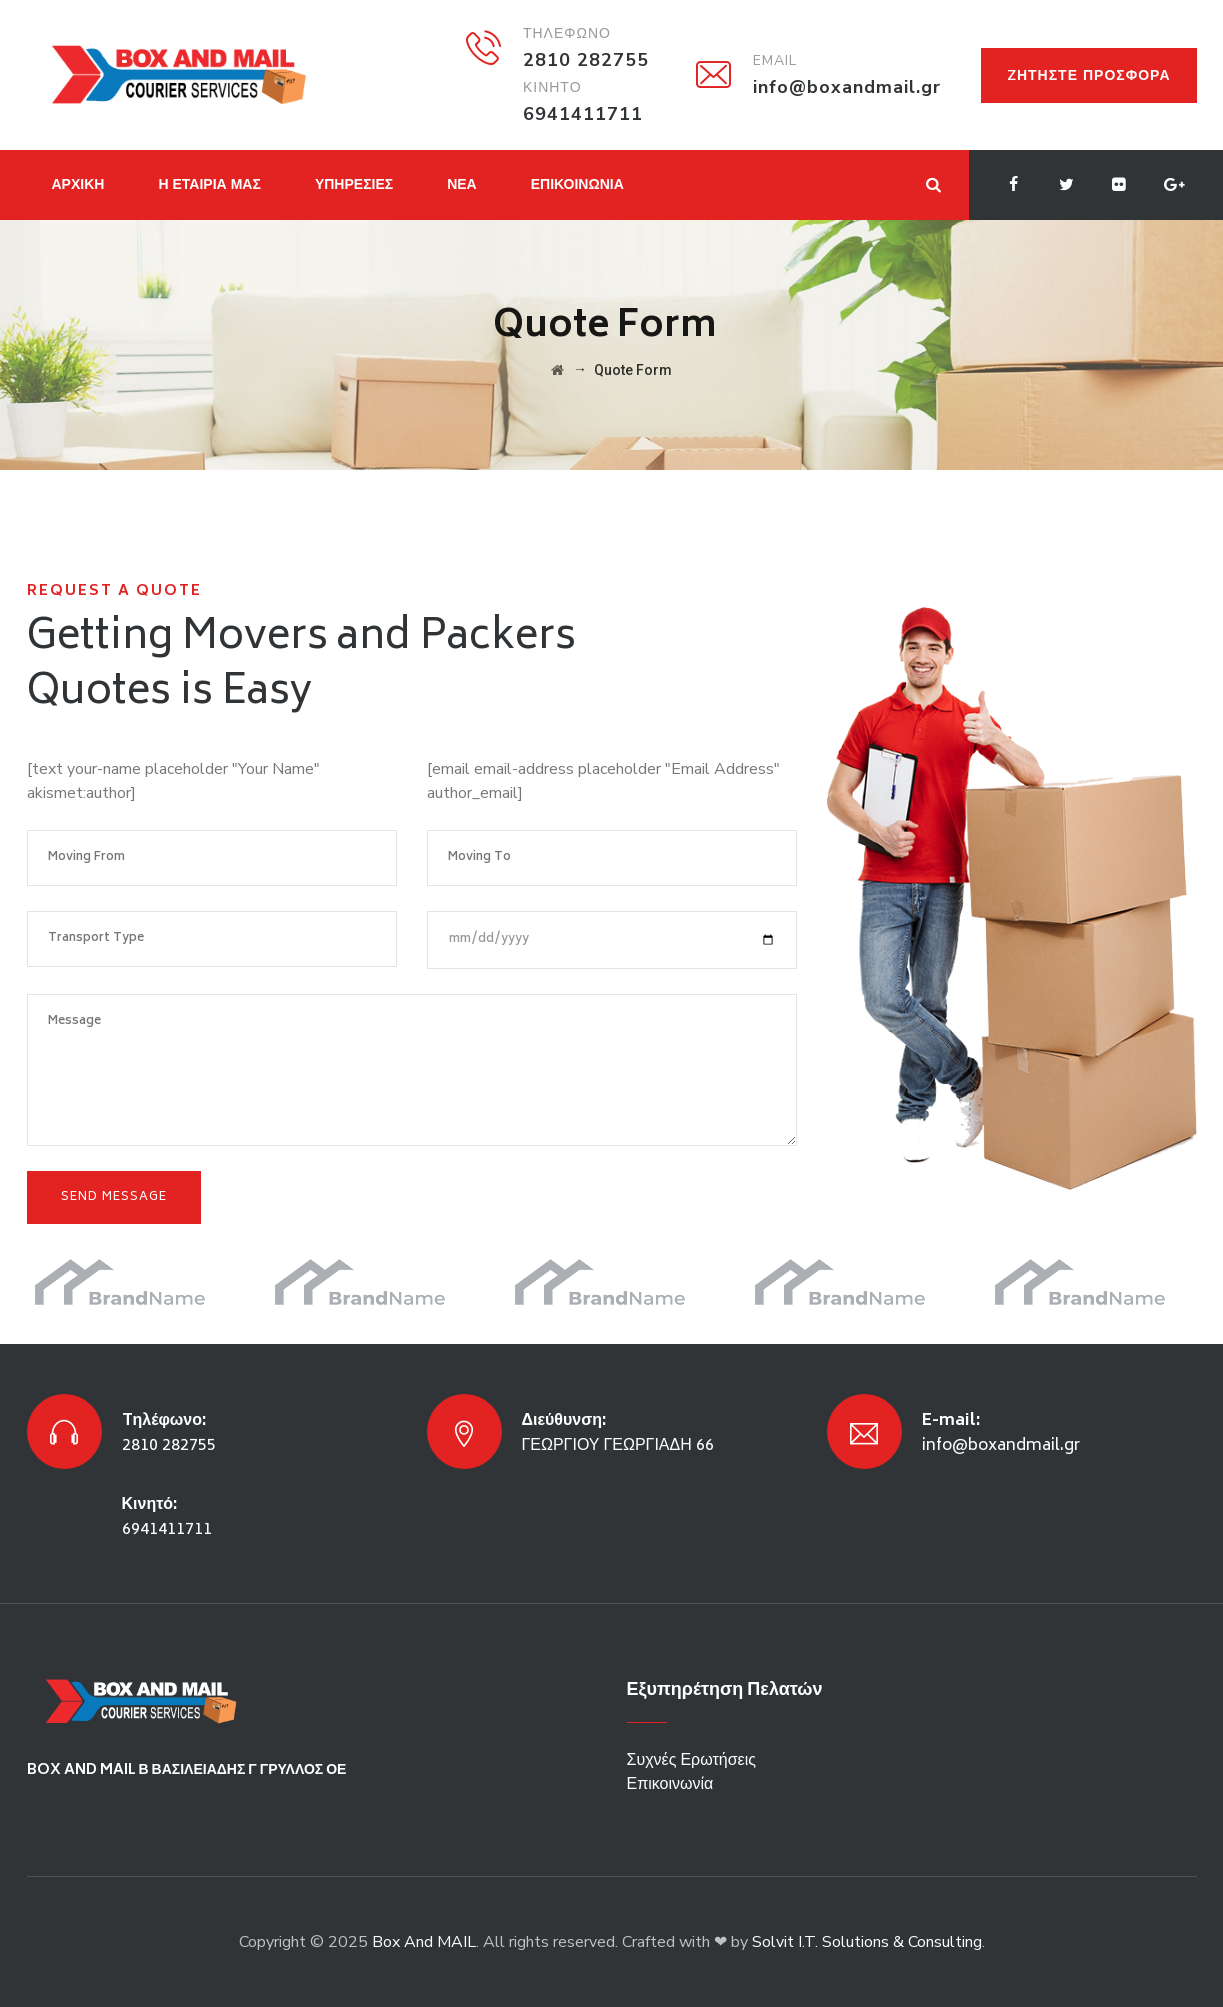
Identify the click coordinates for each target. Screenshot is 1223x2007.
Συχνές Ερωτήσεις (691, 1760)
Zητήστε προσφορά (1089, 75)
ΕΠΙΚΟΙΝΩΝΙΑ (577, 184)
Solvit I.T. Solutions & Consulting (867, 1942)
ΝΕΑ (462, 184)
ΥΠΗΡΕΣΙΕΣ (354, 184)
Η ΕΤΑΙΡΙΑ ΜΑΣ (209, 184)
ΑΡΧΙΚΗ (78, 184)
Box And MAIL (424, 1942)
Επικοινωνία (670, 1784)
